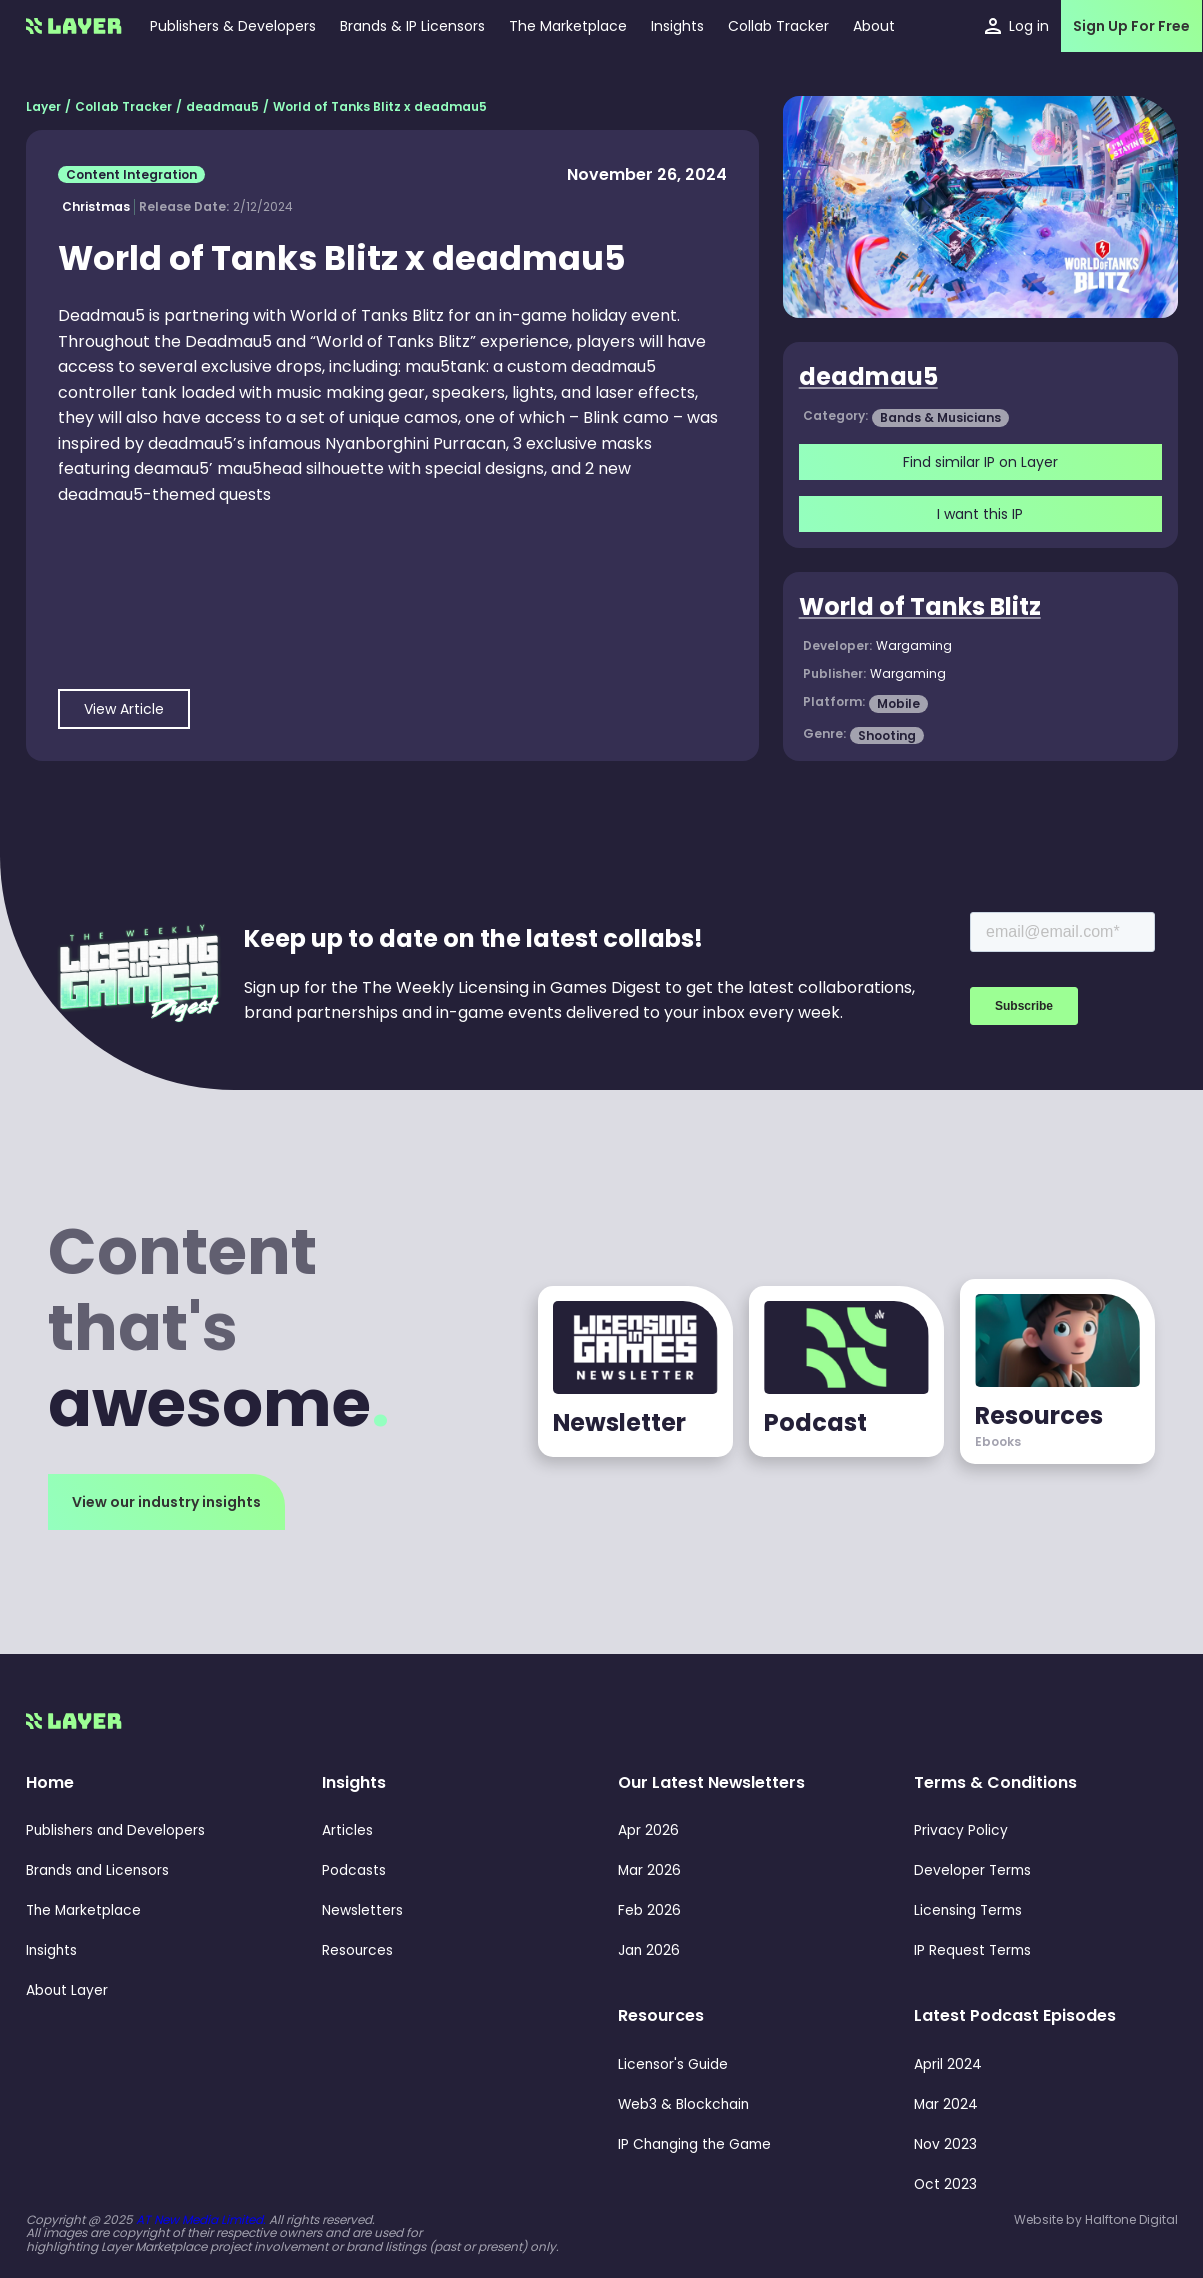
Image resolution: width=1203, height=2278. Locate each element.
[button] (677, 26)
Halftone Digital (1131, 2219)
